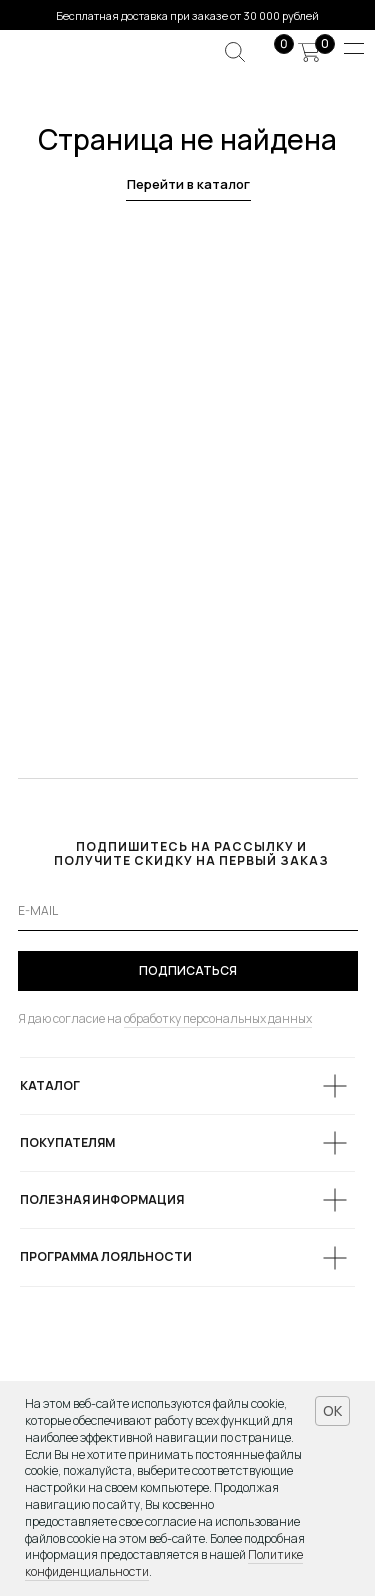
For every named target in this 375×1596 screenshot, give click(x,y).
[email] (188, 911)
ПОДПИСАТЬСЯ (188, 970)
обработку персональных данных (218, 1018)
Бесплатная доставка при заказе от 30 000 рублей (187, 15)
